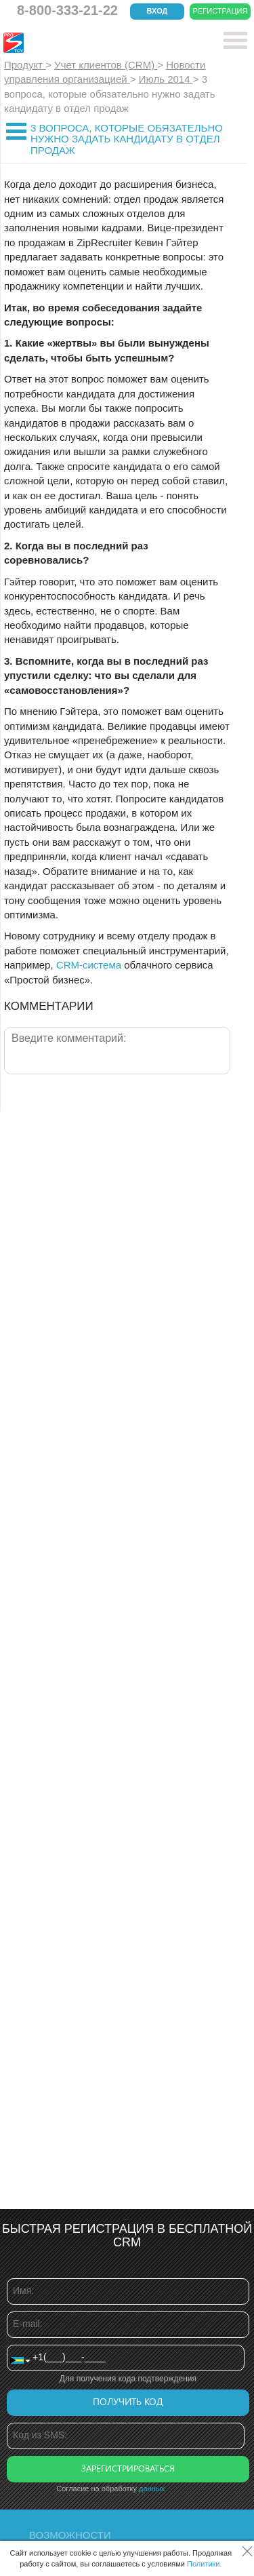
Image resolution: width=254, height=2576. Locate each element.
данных (152, 2488)
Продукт (24, 65)
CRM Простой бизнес (102, 43)
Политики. (204, 2564)
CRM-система (88, 965)
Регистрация (220, 11)
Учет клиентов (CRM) (105, 65)
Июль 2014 (166, 79)
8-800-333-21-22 (67, 10)
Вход (157, 11)
